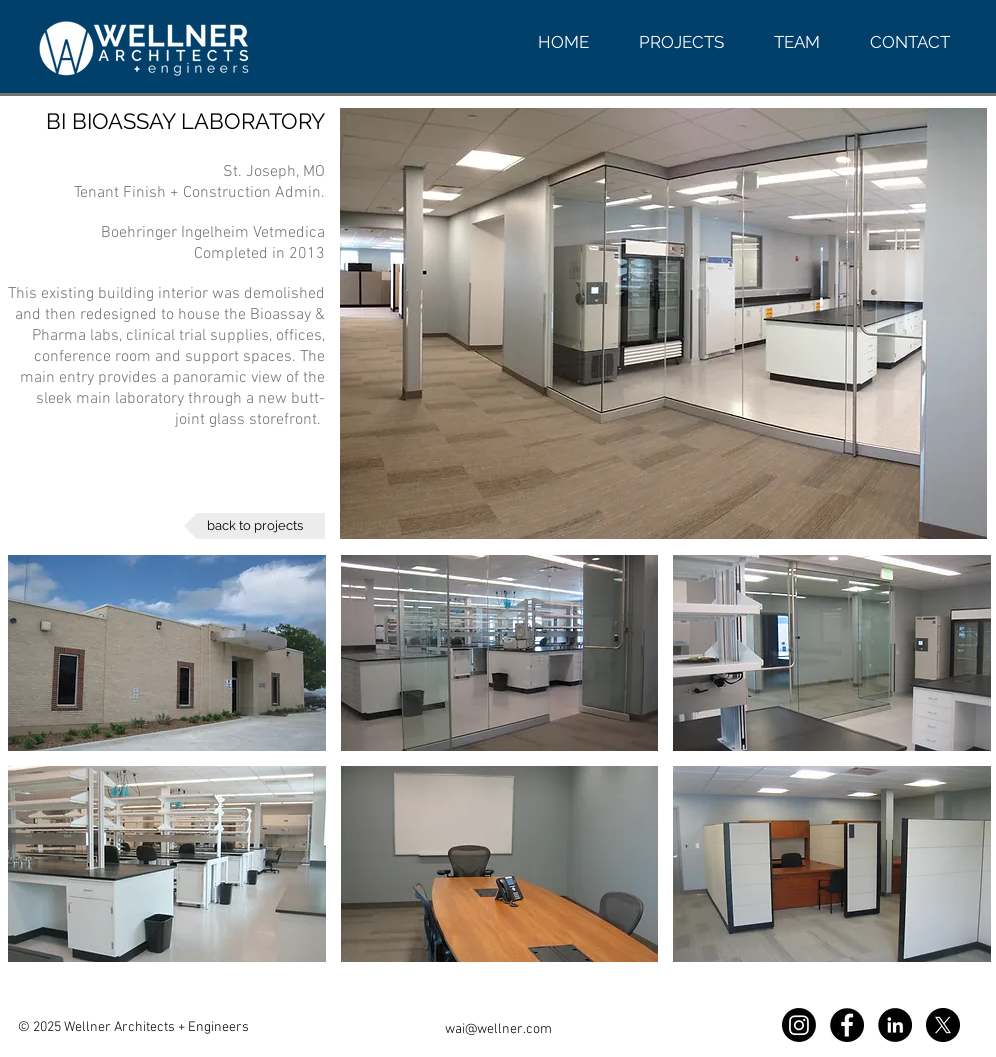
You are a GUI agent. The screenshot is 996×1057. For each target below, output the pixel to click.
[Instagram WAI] (799, 1025)
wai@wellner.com (498, 1029)
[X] (943, 1025)
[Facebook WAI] (847, 1025)
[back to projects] (254, 526)
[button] (167, 653)
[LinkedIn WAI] (895, 1025)
